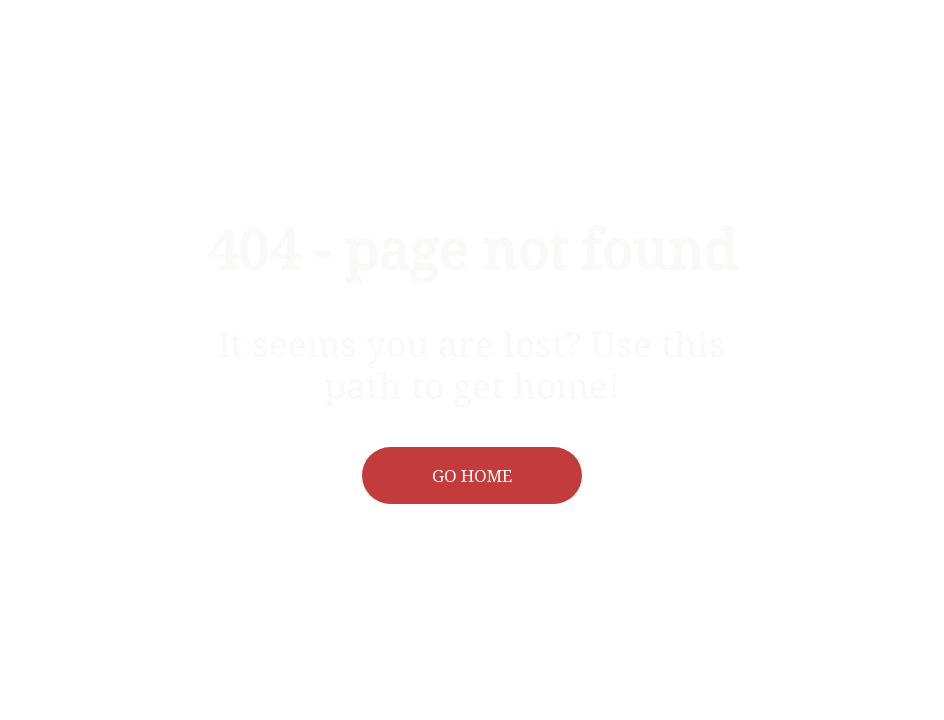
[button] (472, 475)
